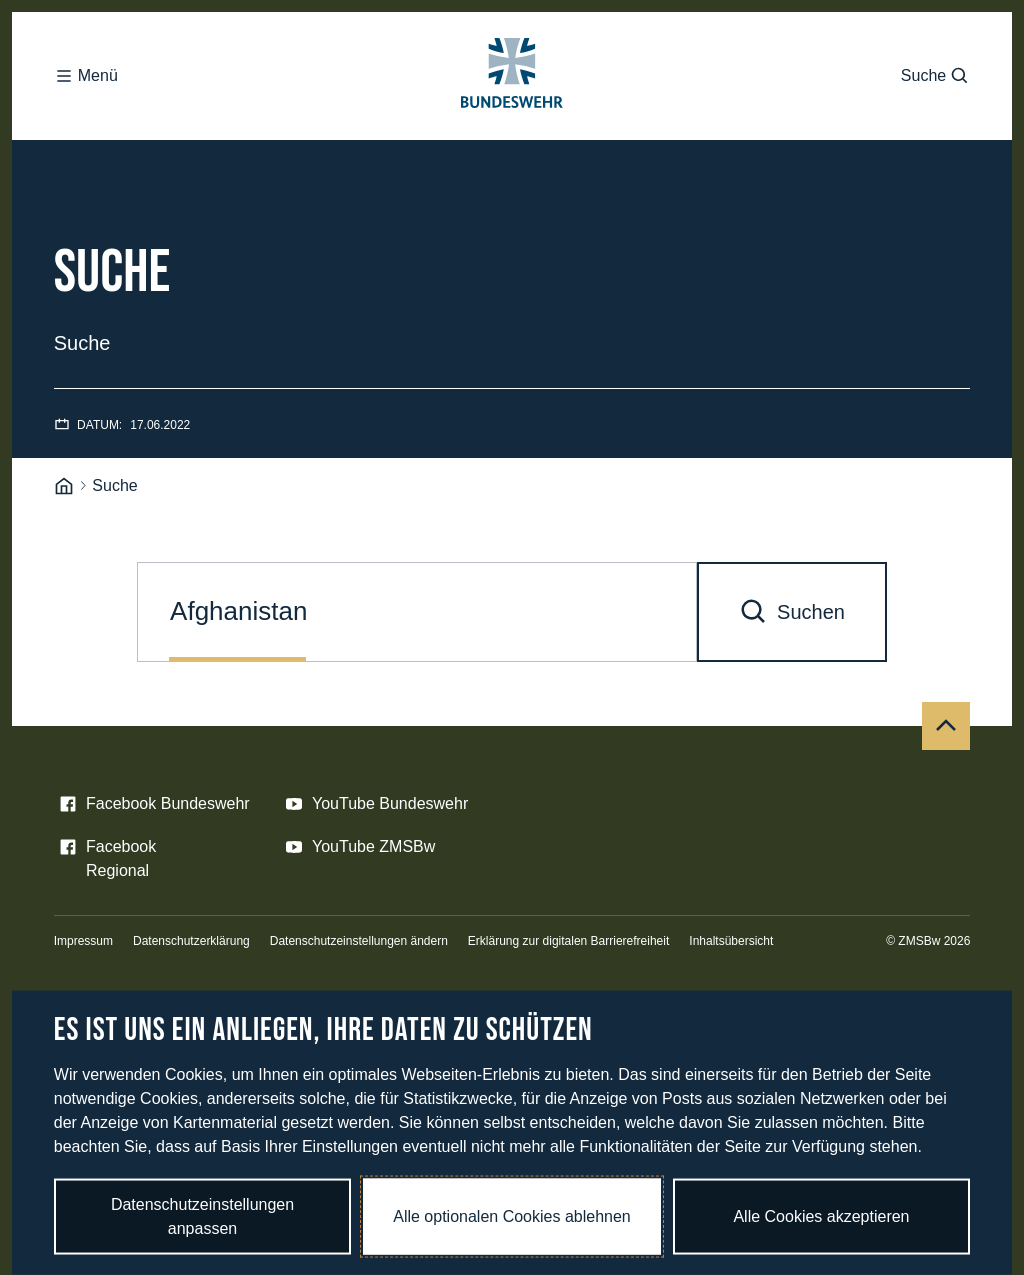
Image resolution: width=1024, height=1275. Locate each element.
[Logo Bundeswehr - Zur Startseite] (512, 76)
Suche (935, 76)
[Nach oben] (946, 726)
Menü (86, 76)
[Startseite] (64, 486)
